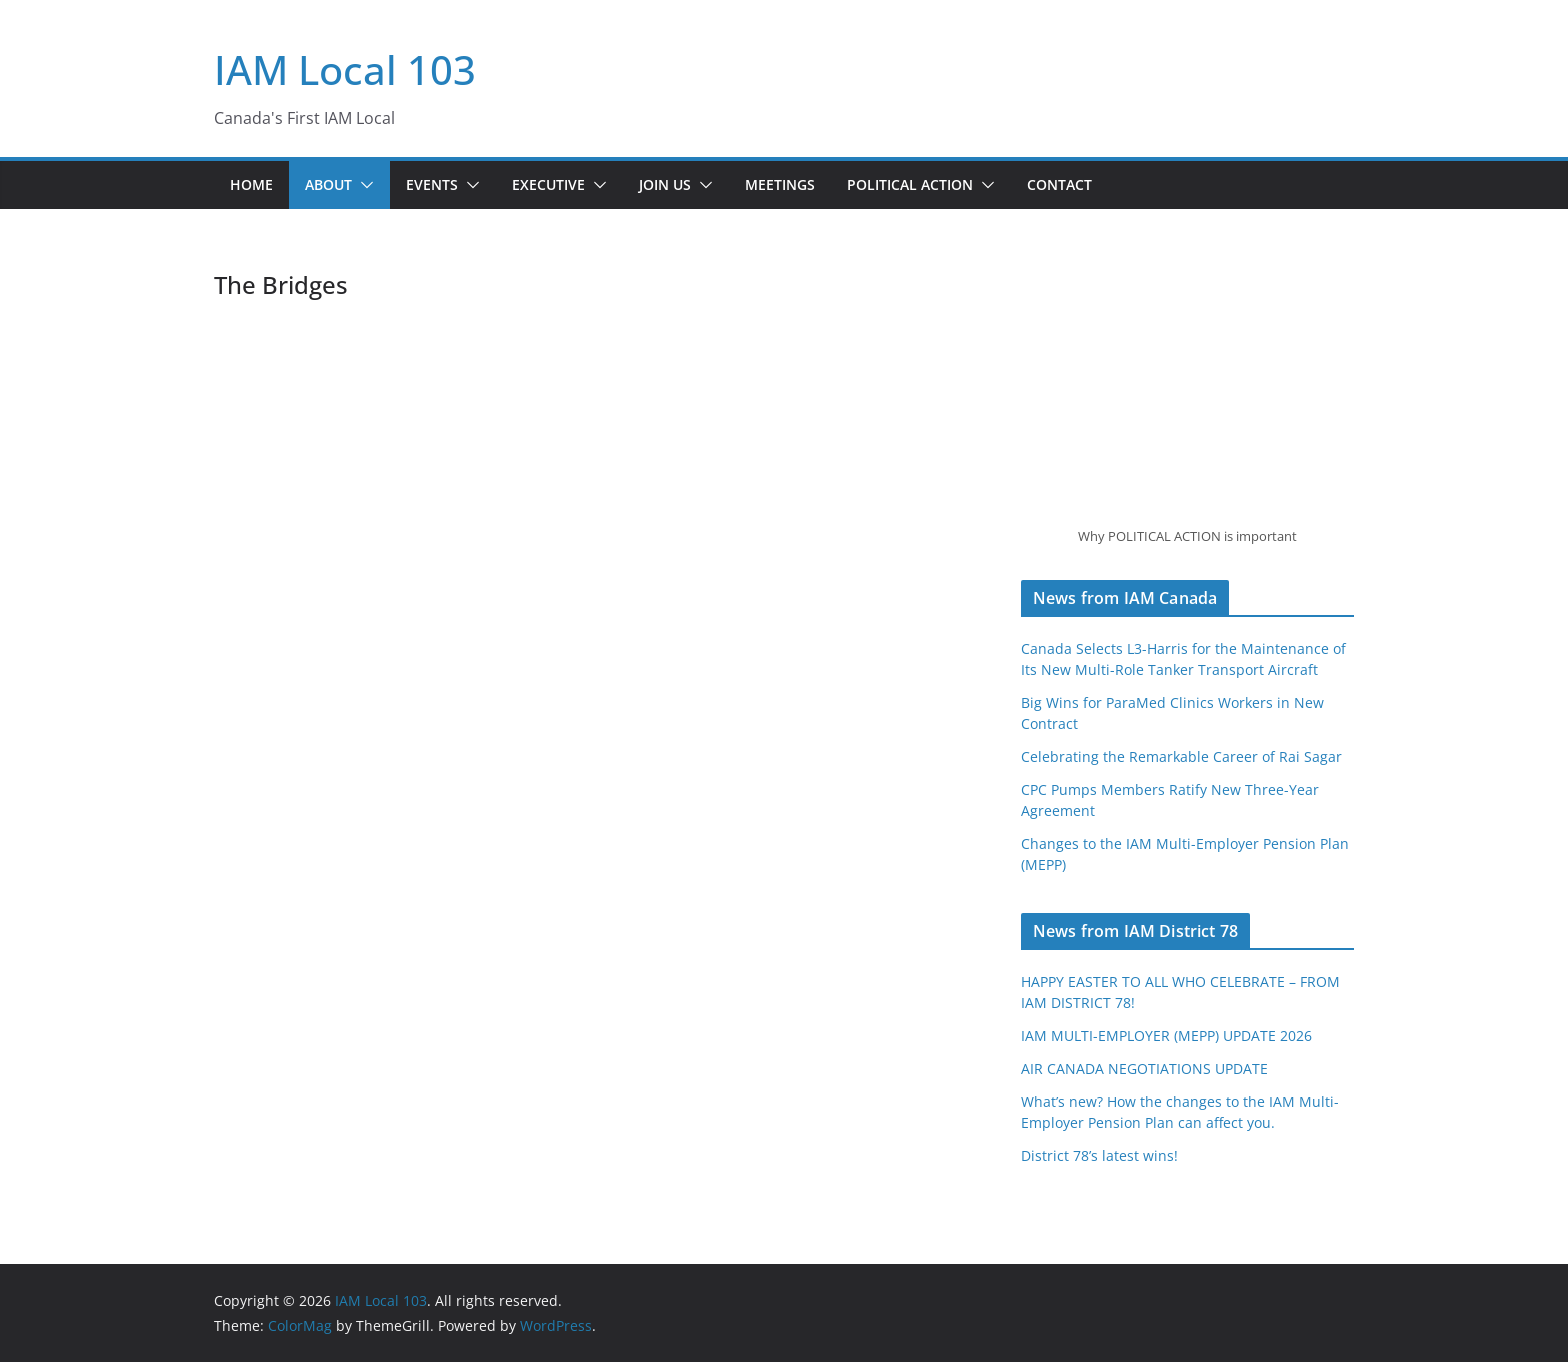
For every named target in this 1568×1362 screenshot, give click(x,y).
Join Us (665, 184)
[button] (363, 185)
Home (251, 184)
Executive (548, 184)
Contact (1059, 184)
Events (432, 184)
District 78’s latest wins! (1099, 1155)
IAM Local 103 (345, 69)
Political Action (910, 184)
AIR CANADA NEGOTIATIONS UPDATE (1144, 1068)
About (328, 184)
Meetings (780, 184)
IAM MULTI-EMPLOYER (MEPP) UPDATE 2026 (1166, 1035)
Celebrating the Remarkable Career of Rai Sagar (1181, 756)
